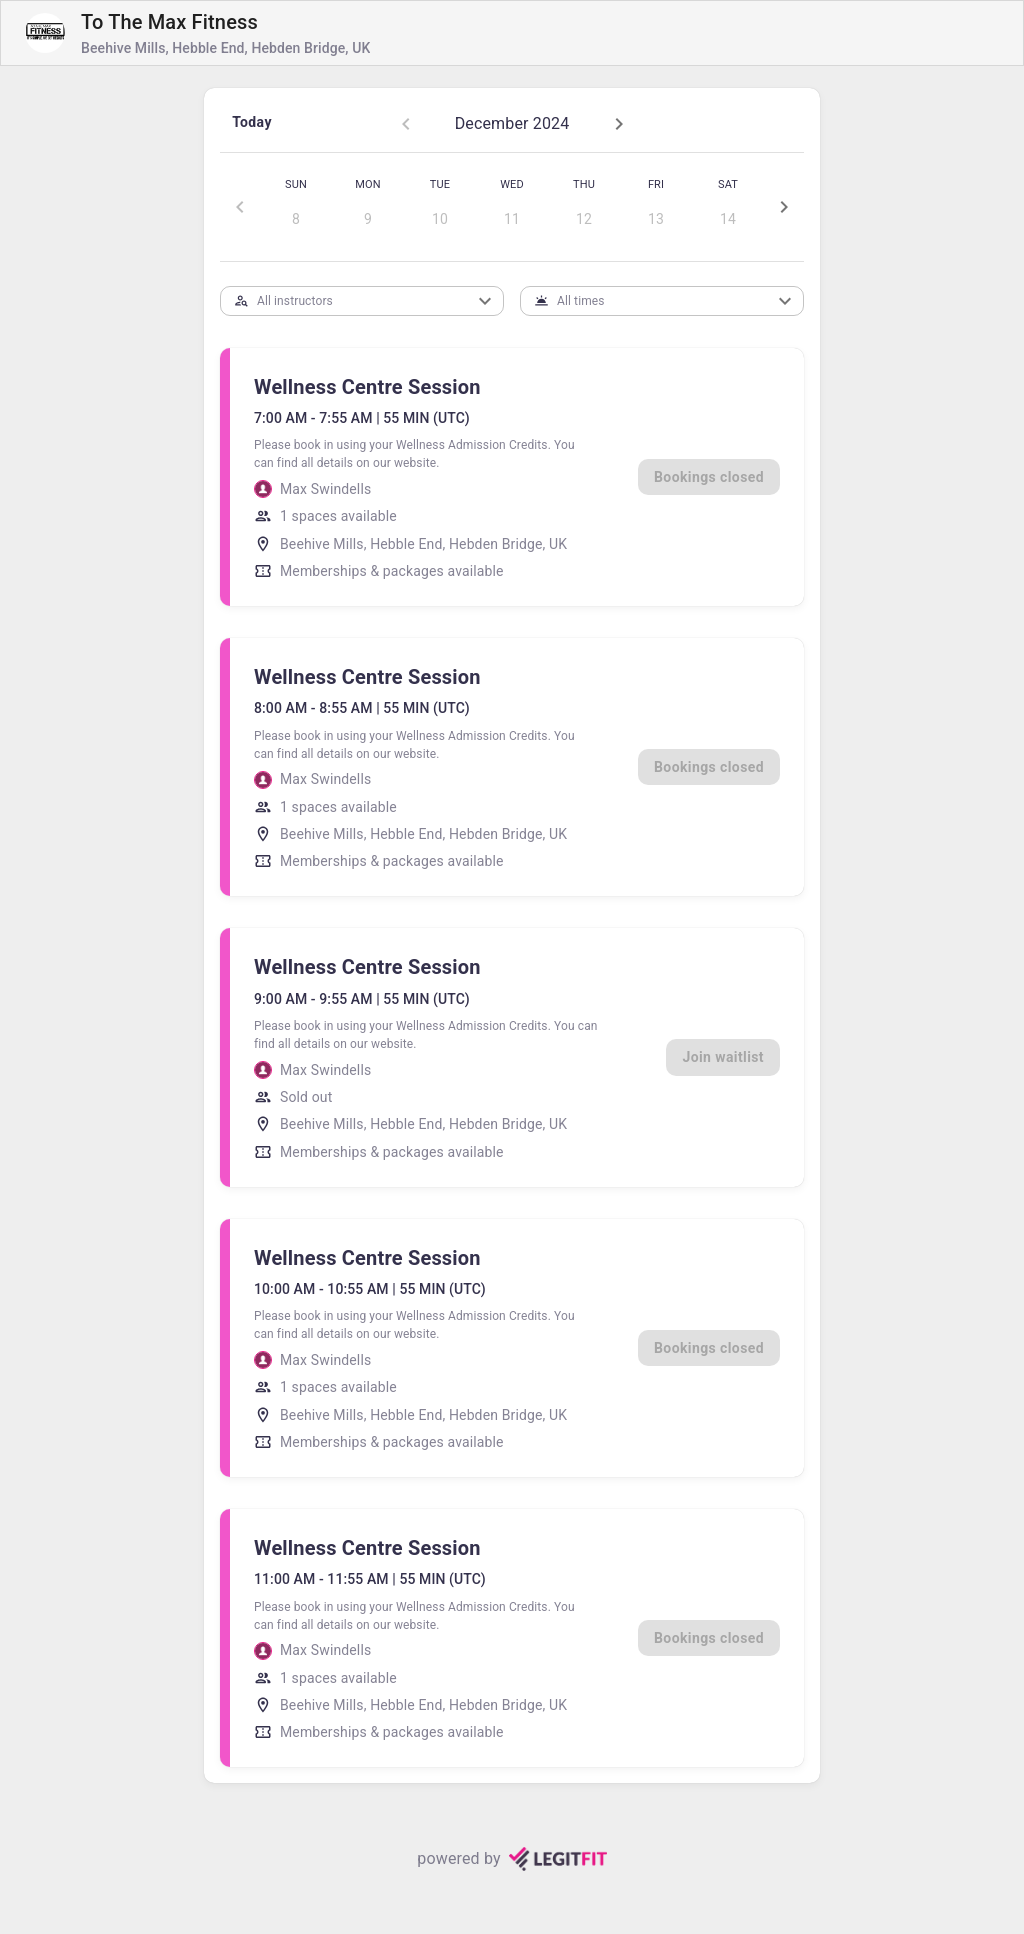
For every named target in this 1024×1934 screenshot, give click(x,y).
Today (252, 122)
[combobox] (346, 300)
